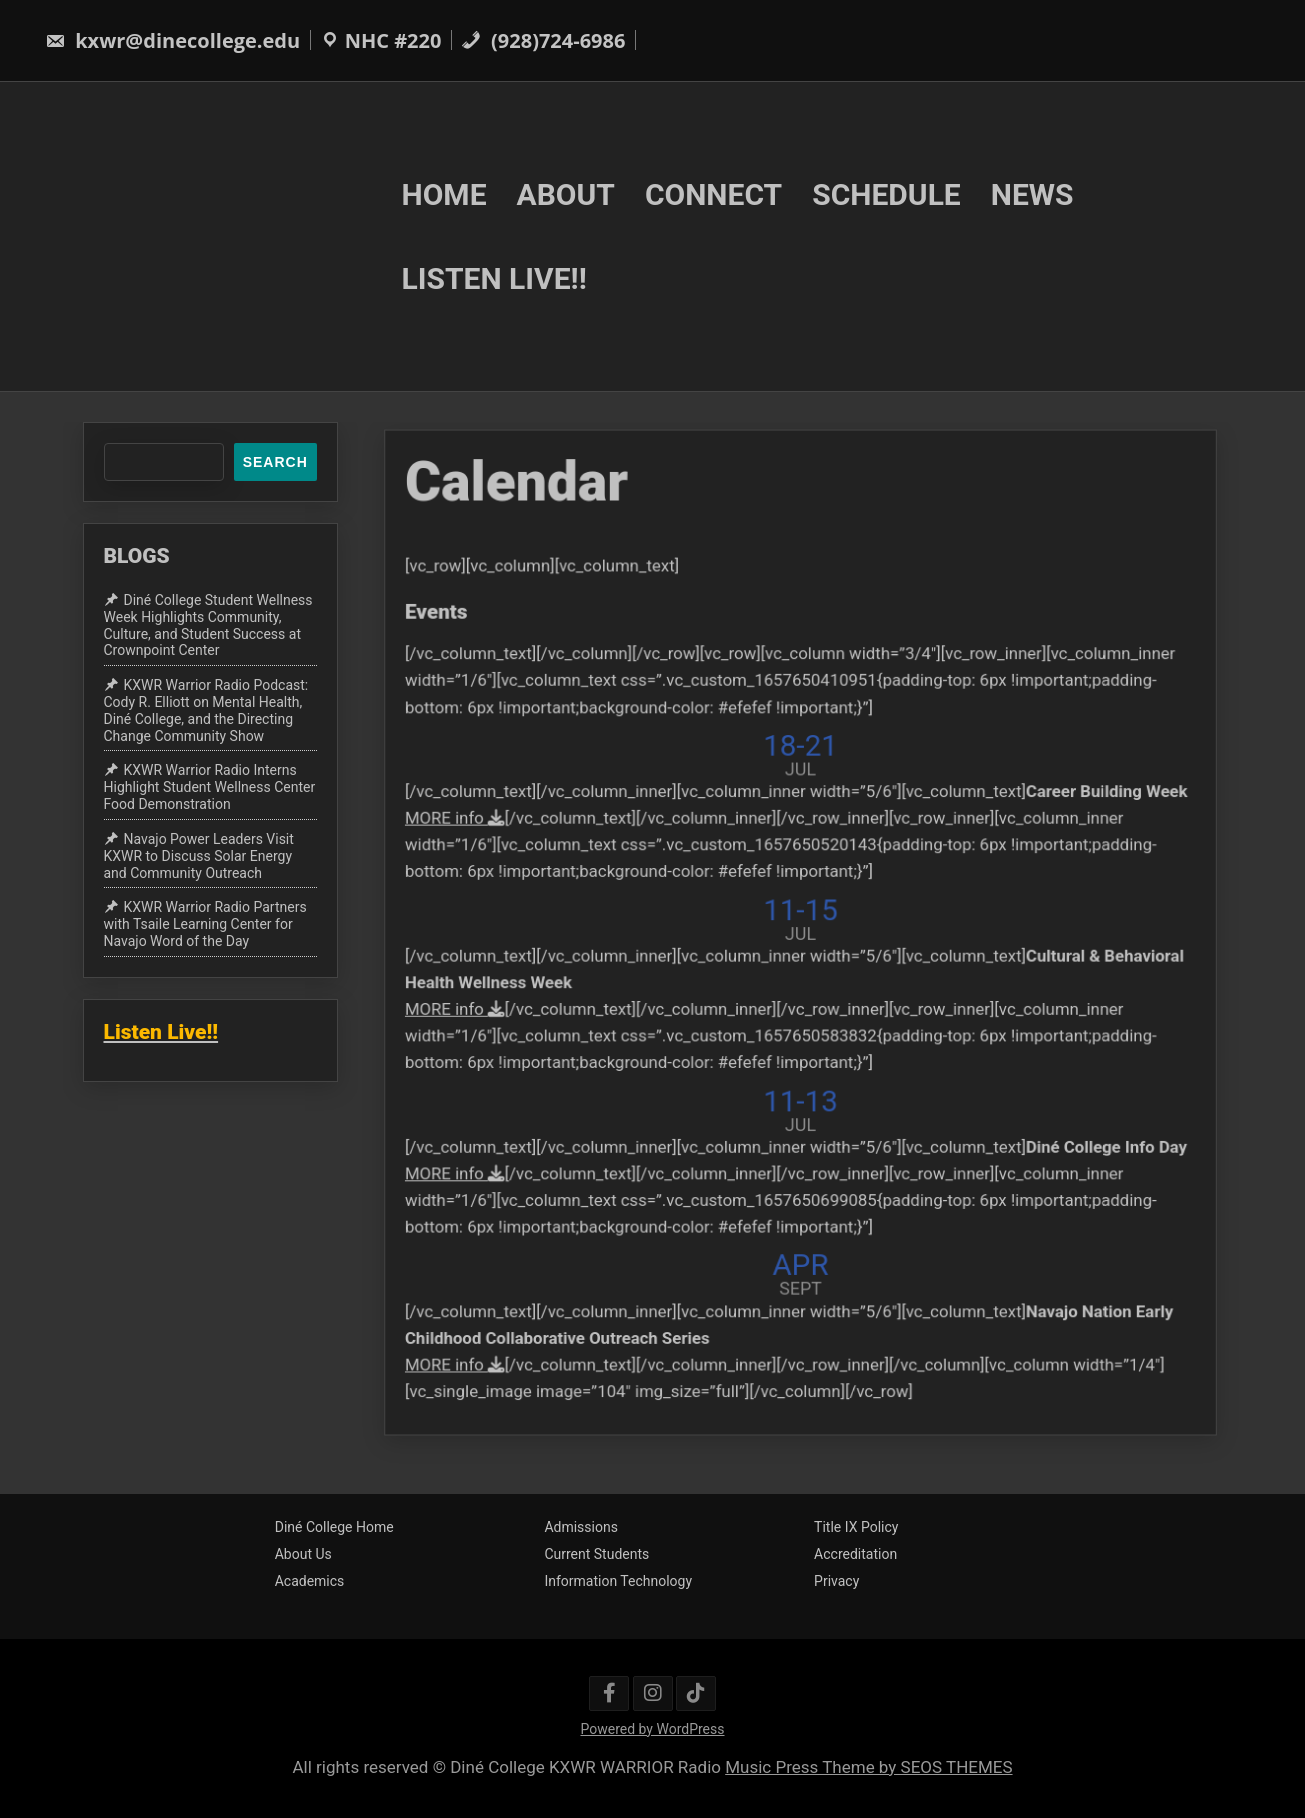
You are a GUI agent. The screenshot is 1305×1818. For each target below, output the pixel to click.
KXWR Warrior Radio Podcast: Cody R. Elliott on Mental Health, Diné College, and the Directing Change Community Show (206, 710)
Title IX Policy (856, 1527)
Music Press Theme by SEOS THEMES (868, 1767)
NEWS (1032, 193)
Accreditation (855, 1554)
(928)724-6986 (543, 40)
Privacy (836, 1581)
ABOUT (566, 193)
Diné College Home (334, 1527)
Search (275, 462)
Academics (310, 1581)
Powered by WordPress (653, 1729)
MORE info (487, 829)
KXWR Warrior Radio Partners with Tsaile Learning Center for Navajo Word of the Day (205, 924)
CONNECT (713, 193)
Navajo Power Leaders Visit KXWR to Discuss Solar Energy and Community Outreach (199, 856)
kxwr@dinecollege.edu (172, 40)
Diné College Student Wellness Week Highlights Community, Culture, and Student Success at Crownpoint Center (208, 625)
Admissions (581, 1527)
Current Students (596, 1554)
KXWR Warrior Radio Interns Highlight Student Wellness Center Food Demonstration (210, 788)
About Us (303, 1554)
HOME (444, 193)
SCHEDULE (886, 193)
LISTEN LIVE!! (494, 278)
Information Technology (618, 1581)
